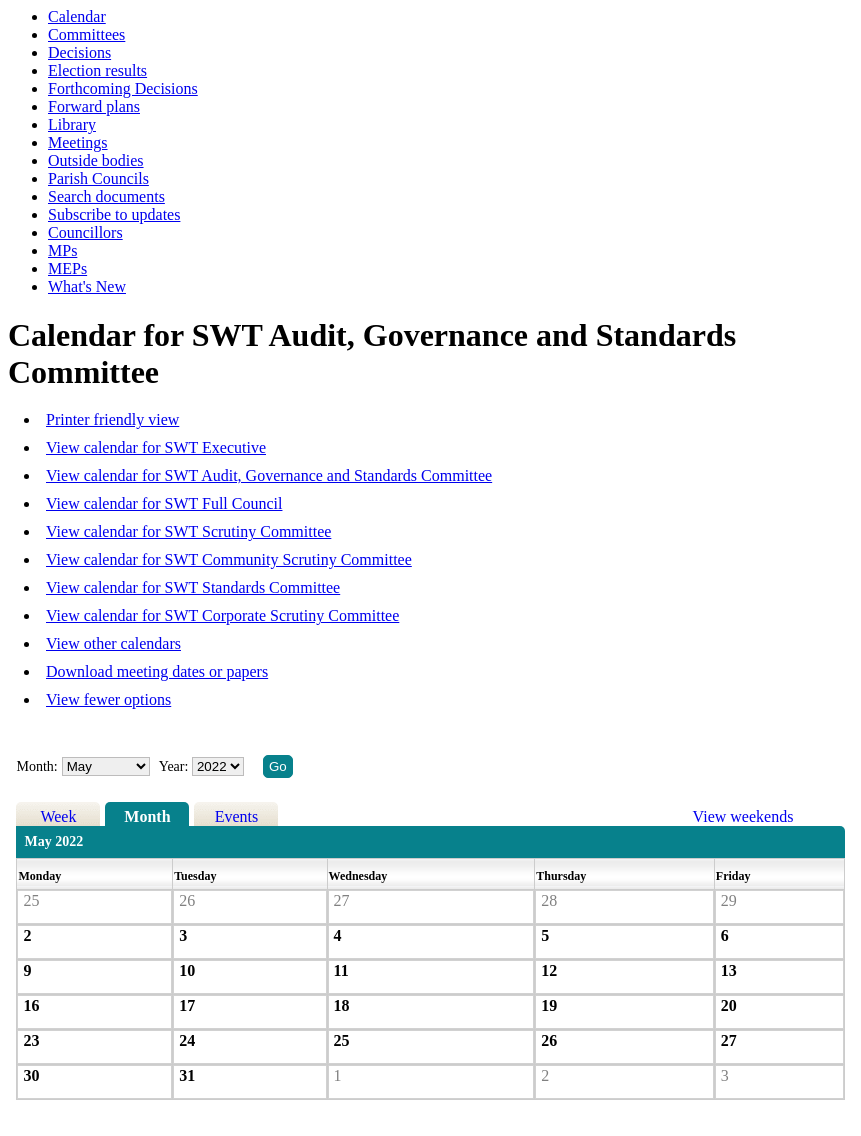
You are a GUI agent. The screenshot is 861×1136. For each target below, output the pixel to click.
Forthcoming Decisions (123, 88)
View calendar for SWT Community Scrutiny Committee (229, 559)
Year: (175, 766)
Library (72, 124)
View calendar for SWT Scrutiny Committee (188, 531)
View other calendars (113, 643)
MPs (62, 250)
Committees (86, 34)
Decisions (79, 52)
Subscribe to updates (114, 214)
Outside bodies (96, 160)
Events (237, 816)
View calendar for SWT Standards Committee (193, 587)
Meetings (78, 142)
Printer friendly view (112, 419)
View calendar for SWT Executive (156, 447)
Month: (36, 766)
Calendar (77, 16)
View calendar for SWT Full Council (164, 503)
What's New (87, 286)
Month (147, 816)
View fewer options (108, 699)
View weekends (743, 816)
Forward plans (94, 106)
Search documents (106, 196)
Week (58, 816)
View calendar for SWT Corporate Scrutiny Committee (222, 615)
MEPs (67, 268)
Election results (97, 70)
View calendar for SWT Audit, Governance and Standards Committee (269, 475)
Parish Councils (98, 178)
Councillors (85, 232)
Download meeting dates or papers (157, 671)
